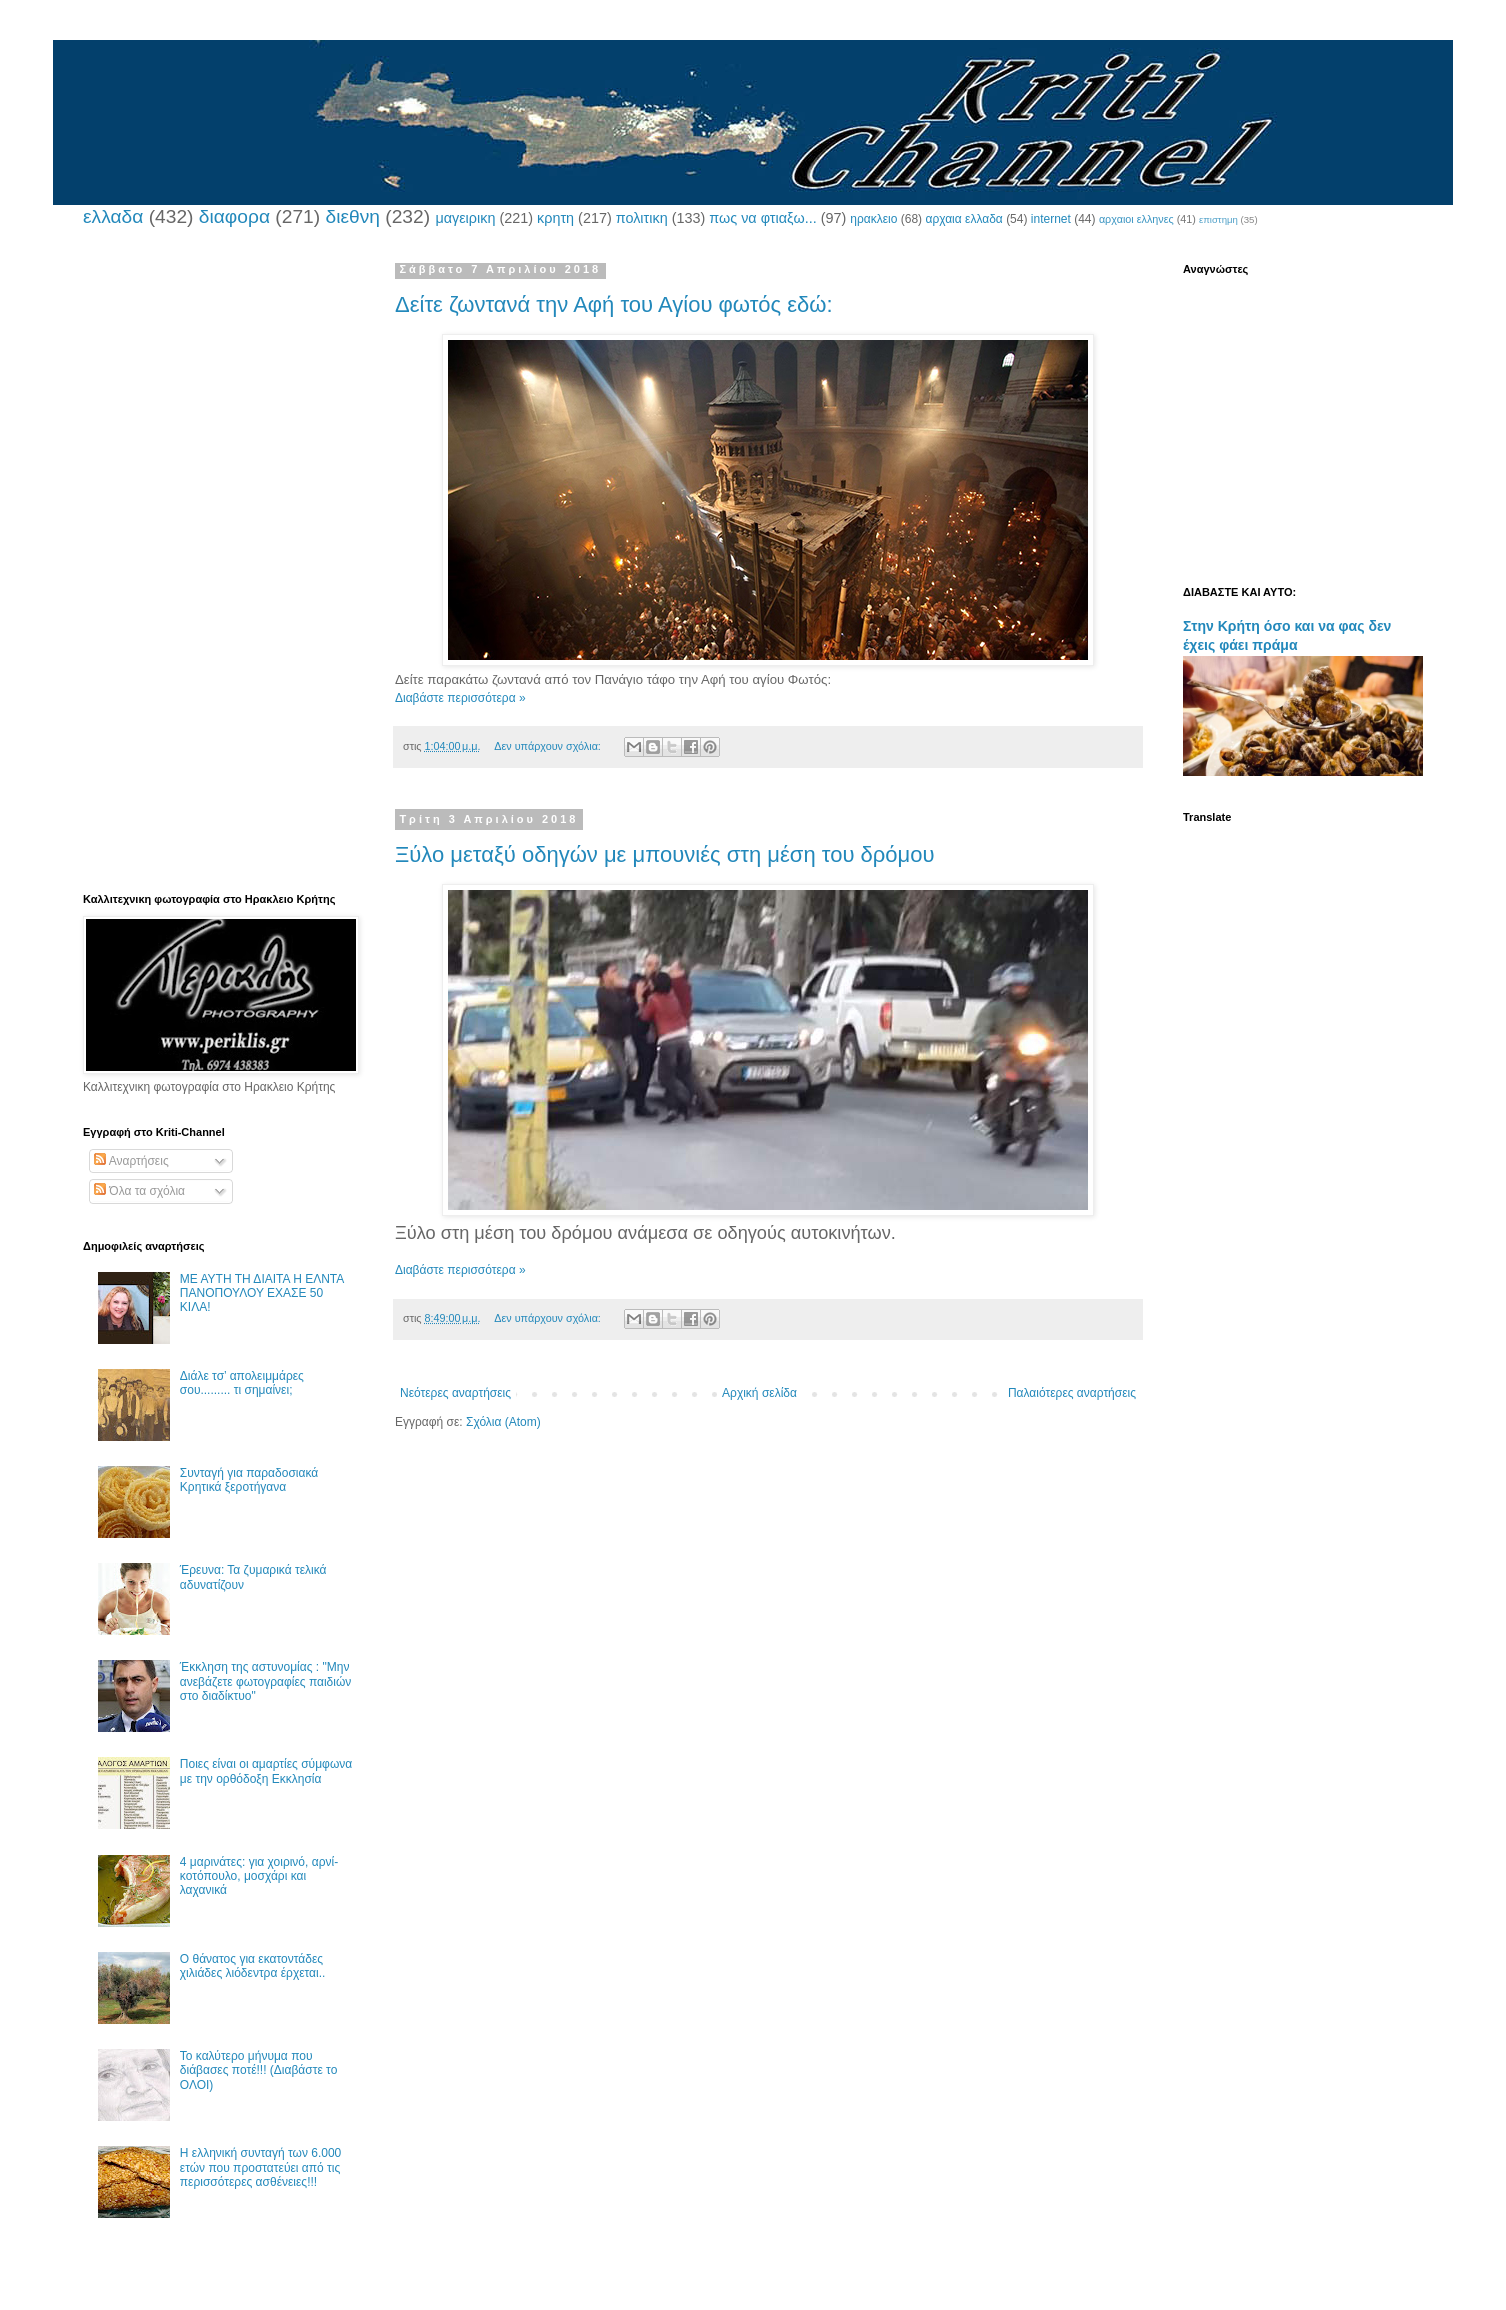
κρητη (555, 218)
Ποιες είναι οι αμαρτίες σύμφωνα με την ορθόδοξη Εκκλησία (266, 1771)
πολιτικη (642, 218)
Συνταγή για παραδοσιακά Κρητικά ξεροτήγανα (249, 1480)
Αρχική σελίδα (759, 1393)
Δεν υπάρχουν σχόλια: (549, 746)
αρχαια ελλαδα (963, 219)
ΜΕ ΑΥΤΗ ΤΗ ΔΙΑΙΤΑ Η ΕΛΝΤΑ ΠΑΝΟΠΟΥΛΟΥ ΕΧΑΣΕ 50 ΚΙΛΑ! (262, 1293)
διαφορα (234, 216)
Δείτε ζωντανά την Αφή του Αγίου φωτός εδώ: (614, 304)
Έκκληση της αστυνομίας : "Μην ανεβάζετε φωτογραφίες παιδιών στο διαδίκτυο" (266, 1681)
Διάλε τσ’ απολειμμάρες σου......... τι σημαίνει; (242, 1383)
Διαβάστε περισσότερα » (460, 698)
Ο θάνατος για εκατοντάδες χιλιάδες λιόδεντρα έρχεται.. (253, 1966)
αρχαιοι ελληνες (1136, 219)
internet (1051, 219)
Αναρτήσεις (131, 1161)
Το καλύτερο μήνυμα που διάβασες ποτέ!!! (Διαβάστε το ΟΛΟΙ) (259, 2070)
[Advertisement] (218, 563)
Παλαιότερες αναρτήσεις (1072, 1393)
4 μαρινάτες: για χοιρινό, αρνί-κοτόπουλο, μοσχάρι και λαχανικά (259, 1876)
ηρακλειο (873, 219)
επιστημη (1218, 219)
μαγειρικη (465, 218)
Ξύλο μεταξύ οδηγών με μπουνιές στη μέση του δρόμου (664, 854)
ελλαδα (113, 216)
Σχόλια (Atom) (503, 1422)
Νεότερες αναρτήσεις (455, 1393)
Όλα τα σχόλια (139, 1191)
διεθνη (352, 216)
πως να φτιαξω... (762, 218)
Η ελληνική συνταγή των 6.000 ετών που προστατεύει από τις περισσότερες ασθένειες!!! (260, 2167)
